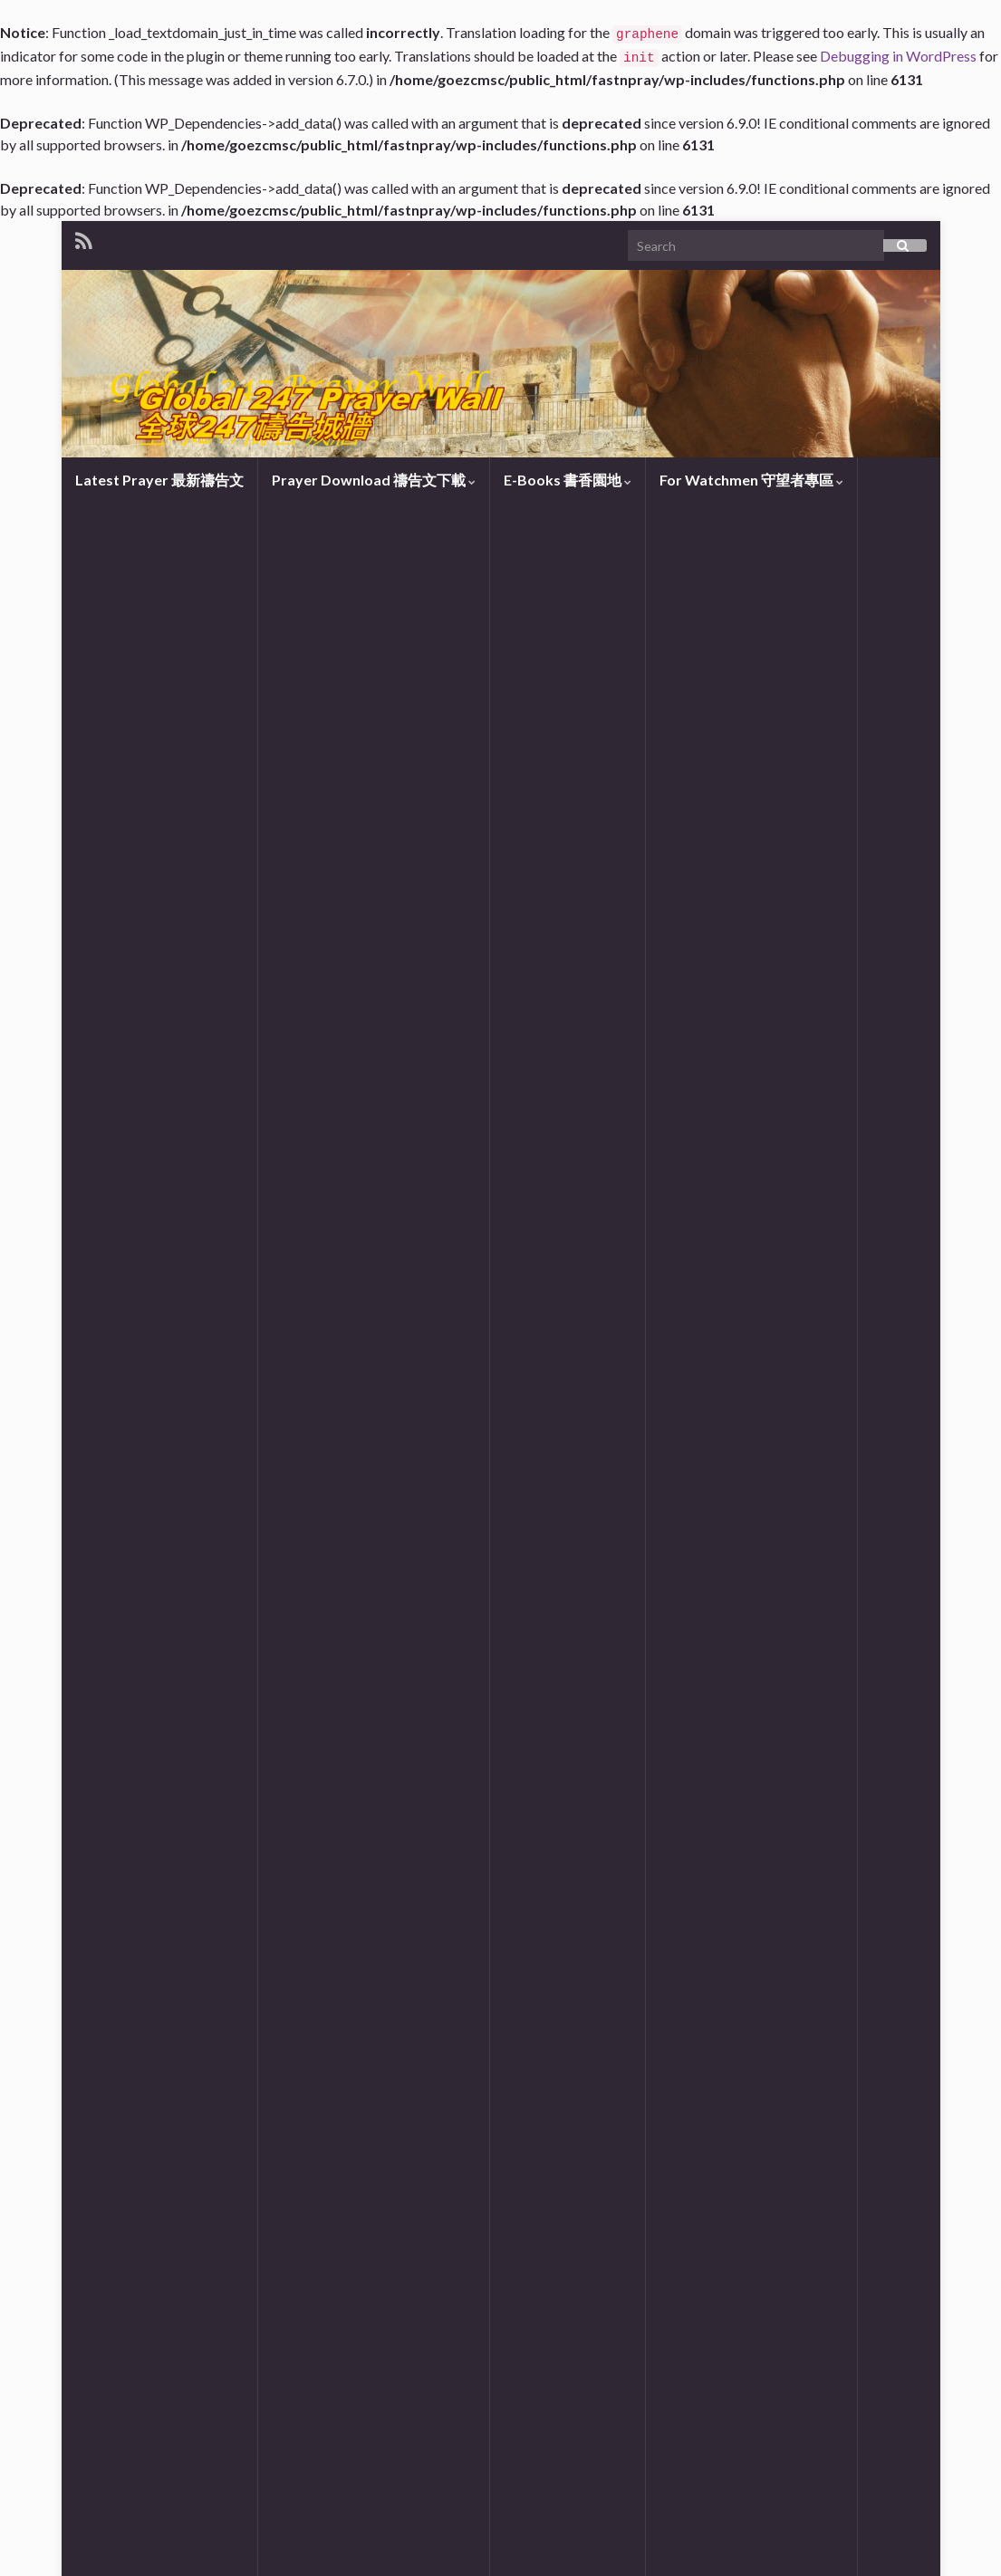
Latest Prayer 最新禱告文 (159, 479)
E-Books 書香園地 (567, 479)
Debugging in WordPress (898, 55)
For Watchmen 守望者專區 (751, 479)
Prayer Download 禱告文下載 (374, 479)
